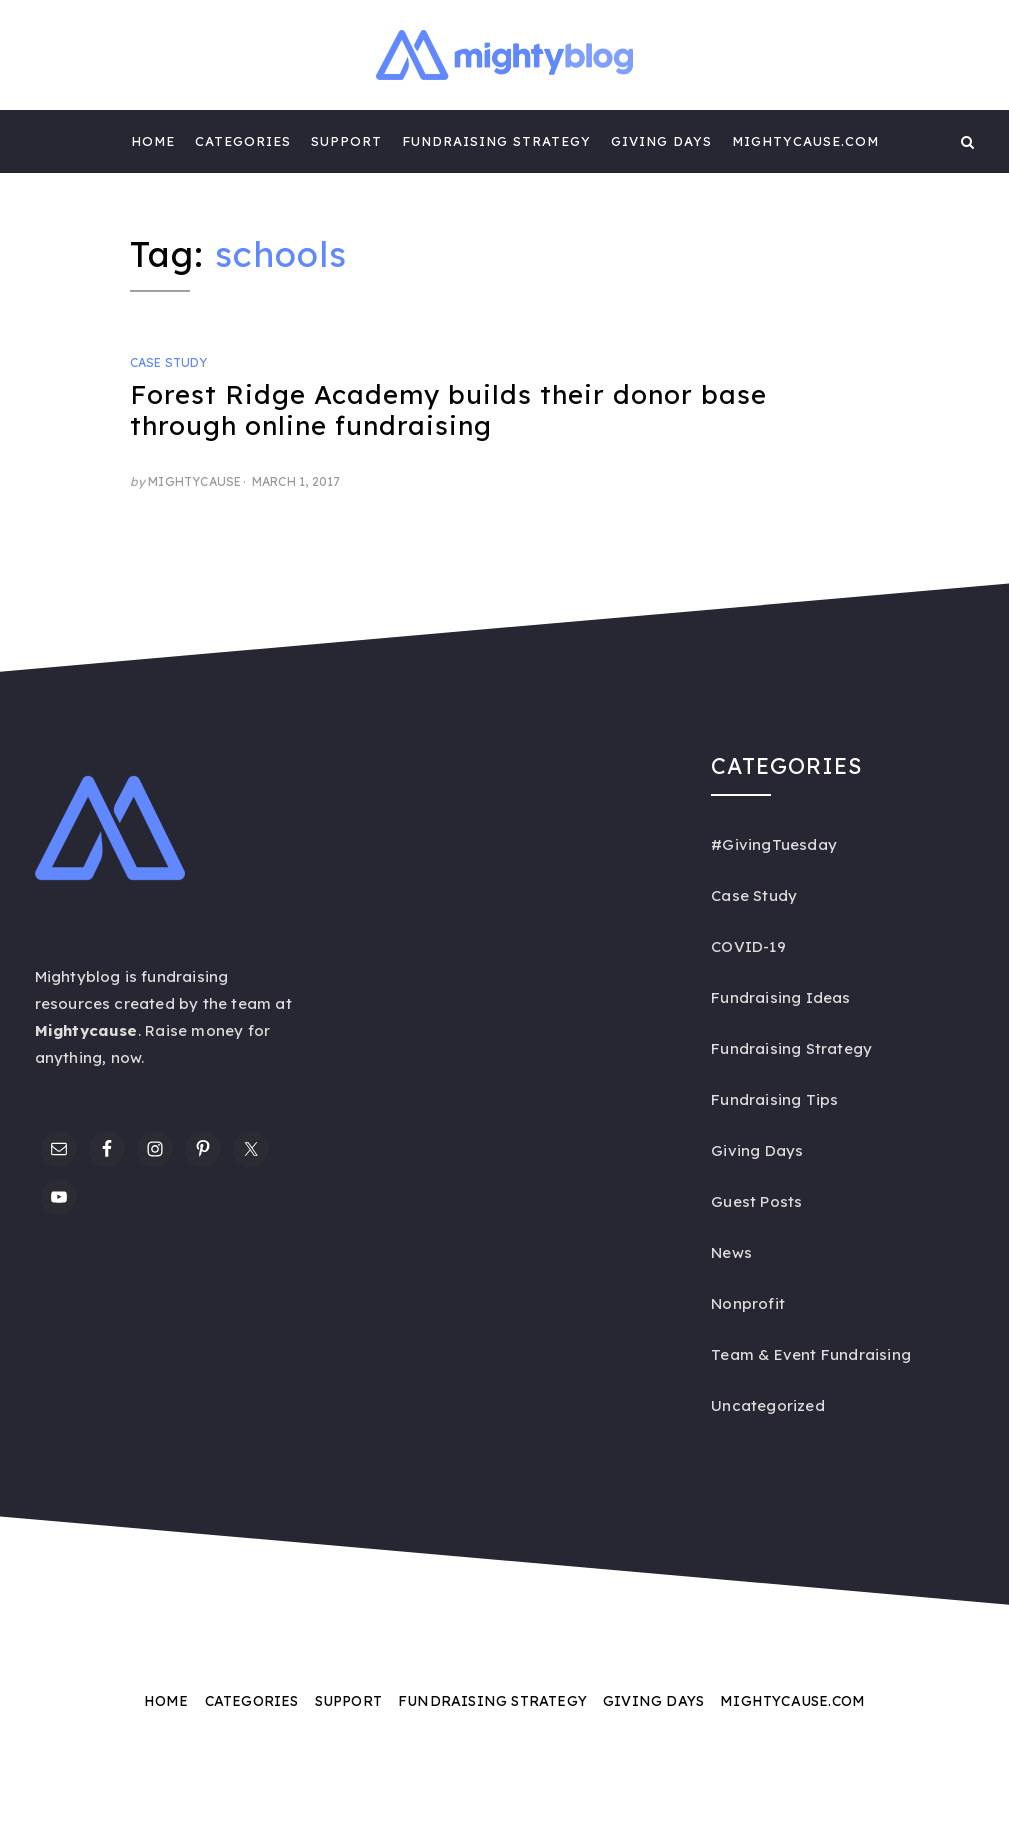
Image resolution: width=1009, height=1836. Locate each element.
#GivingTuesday (774, 844)
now (126, 1057)
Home (153, 141)
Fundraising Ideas (780, 997)
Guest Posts (756, 1201)
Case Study (169, 362)
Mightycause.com (805, 141)
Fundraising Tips (774, 1099)
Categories (243, 141)
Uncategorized (768, 1405)
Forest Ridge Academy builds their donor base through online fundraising (448, 410)
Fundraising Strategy (496, 141)
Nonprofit (748, 1303)
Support (346, 141)
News (731, 1252)
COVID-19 (748, 946)
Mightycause (194, 481)
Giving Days (661, 141)
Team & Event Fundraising (811, 1354)
